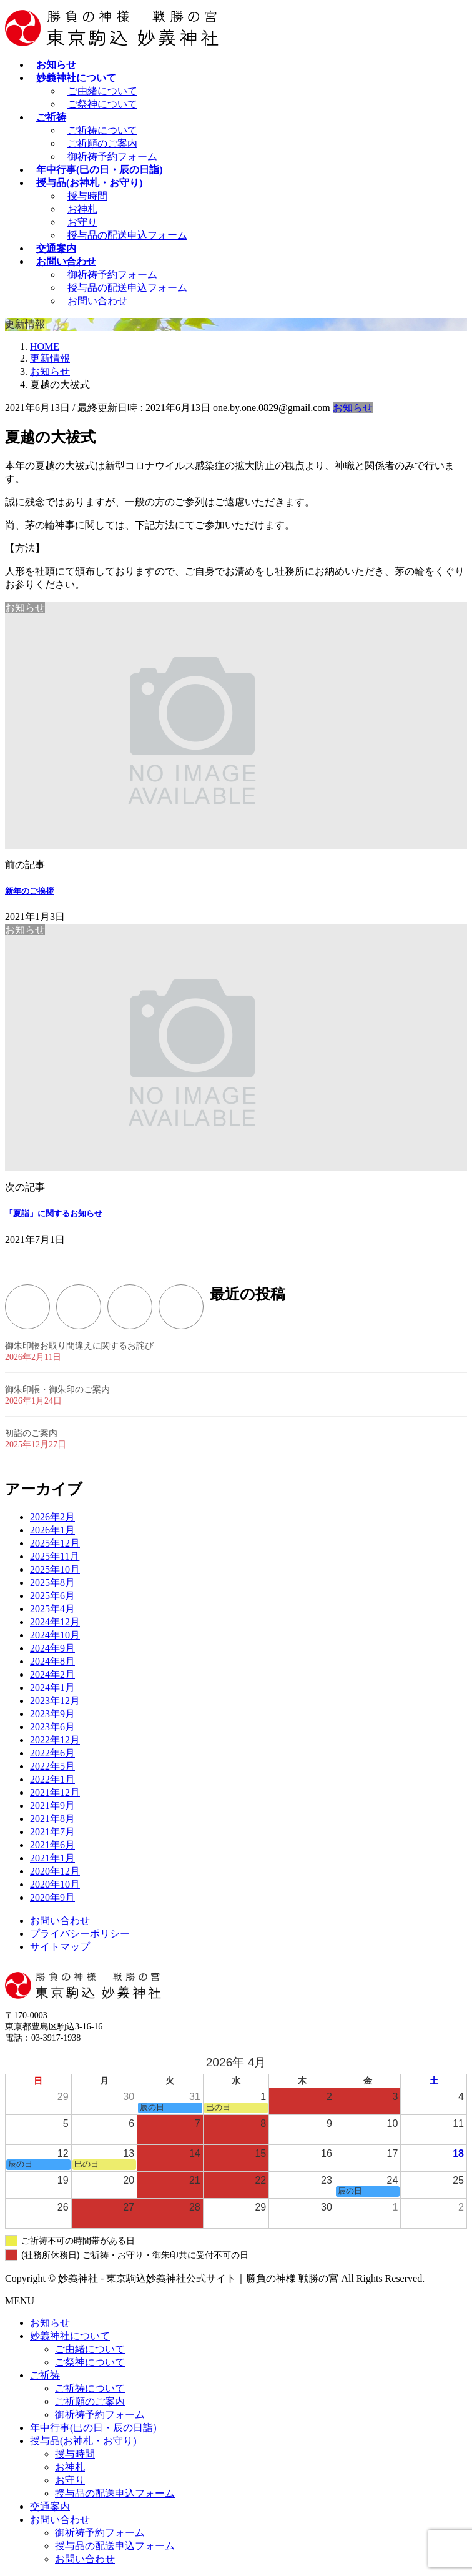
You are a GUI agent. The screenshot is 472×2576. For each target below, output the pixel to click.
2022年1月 (52, 1779)
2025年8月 (52, 1582)
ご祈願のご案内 (102, 143)
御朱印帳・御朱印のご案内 (57, 1389)
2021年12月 (55, 1792)
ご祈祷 (45, 2375)
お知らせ (353, 407)
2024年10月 (55, 1635)
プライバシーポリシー (80, 1933)
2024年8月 (52, 1661)
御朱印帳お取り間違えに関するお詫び (79, 1345)
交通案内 (50, 2506)
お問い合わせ (97, 300)
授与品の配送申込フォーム (127, 235)
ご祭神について (102, 104)
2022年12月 (55, 1740)
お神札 (82, 209)
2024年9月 (52, 1648)
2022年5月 (52, 1766)
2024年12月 (55, 1622)
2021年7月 (52, 1831)
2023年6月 (52, 1726)
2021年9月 (52, 1805)
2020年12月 (55, 1871)
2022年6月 (52, 1753)
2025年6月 (52, 1595)
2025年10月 (55, 1569)
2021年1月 (52, 1858)
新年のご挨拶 (29, 891)
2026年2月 (52, 1517)
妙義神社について (70, 2336)
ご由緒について (102, 91)
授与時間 (87, 196)
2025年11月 (54, 1556)
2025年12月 (55, 1543)
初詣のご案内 (31, 1433)
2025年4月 (52, 1608)
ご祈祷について (102, 130)
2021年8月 (52, 1818)
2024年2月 (52, 1674)
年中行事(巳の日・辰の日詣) (93, 2427)
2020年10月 (55, 1884)
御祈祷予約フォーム (112, 156)
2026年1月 (52, 1530)
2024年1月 (52, 1687)
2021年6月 (52, 1845)
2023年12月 (55, 1700)
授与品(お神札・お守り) (83, 2440)
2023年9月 (52, 1713)
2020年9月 (52, 1897)
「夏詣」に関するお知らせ (53, 1213)
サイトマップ (60, 1946)
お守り (82, 222)
